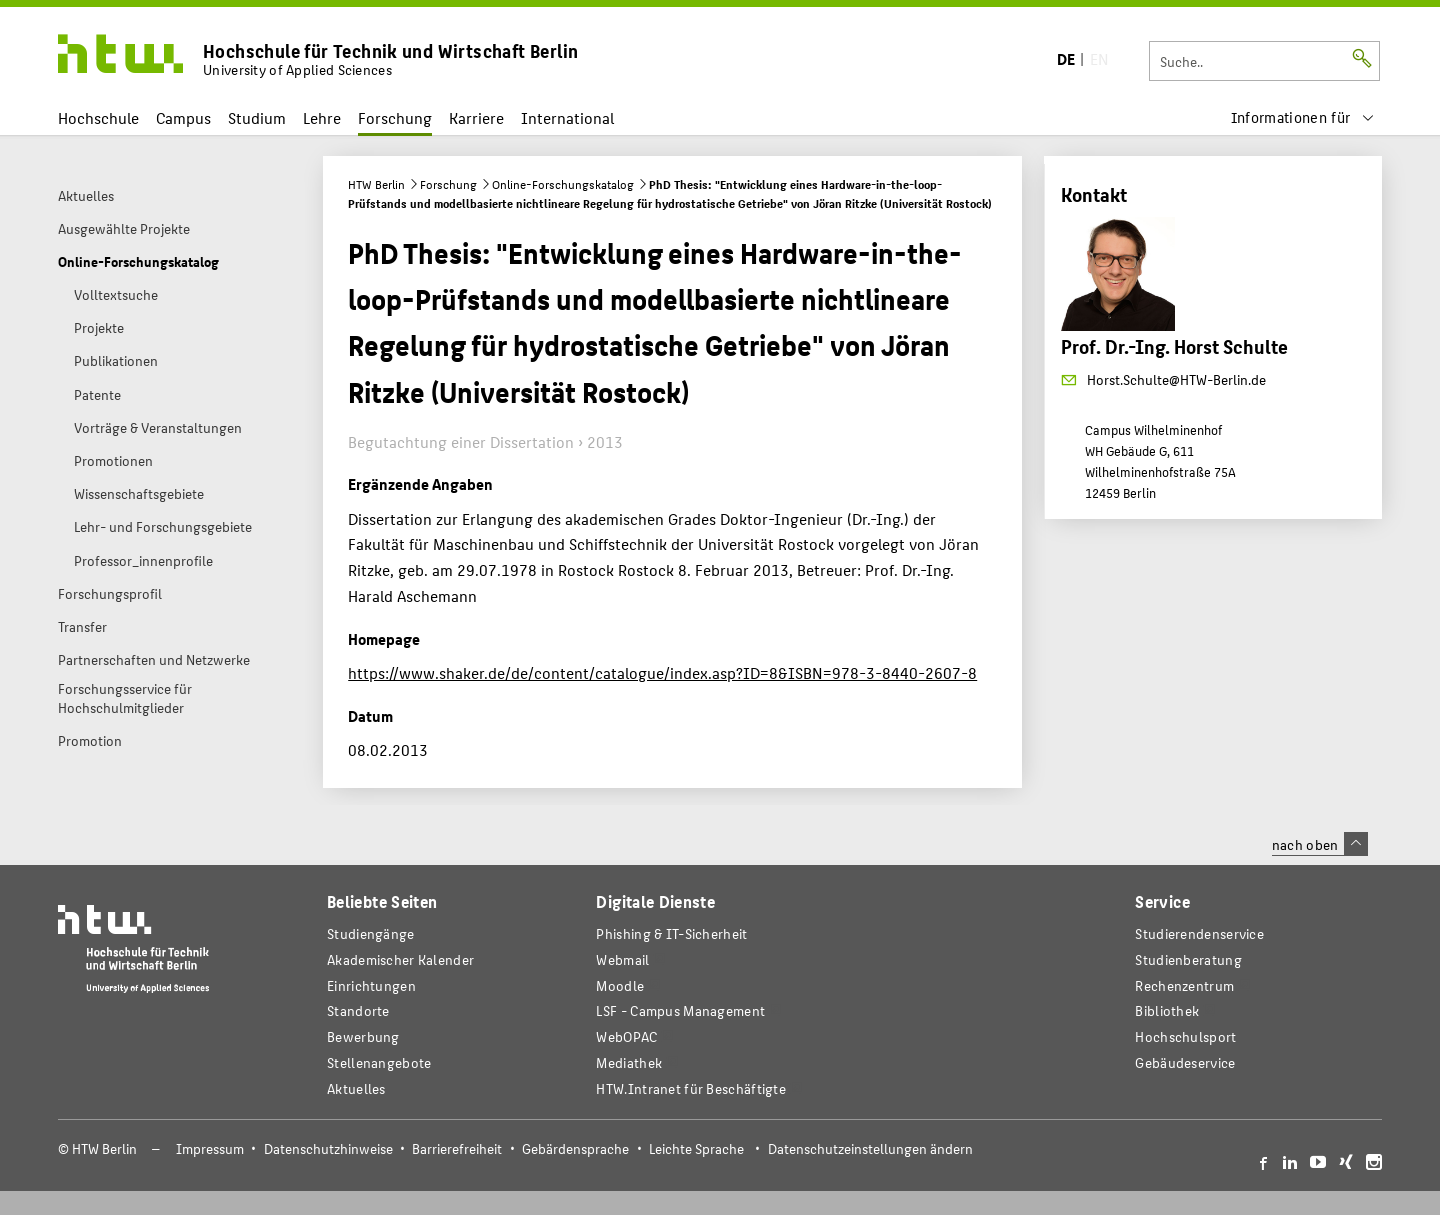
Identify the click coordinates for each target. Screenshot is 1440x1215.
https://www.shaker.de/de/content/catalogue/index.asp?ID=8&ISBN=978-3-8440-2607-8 (662, 672)
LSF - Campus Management (680, 1010)
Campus (183, 117)
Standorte (358, 1010)
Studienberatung (1188, 959)
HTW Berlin (376, 184)
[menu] (1303, 117)
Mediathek (629, 1062)
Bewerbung (363, 1036)
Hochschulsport (1185, 1036)
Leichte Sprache (696, 1148)
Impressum (210, 1148)
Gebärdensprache (575, 1148)
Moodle (620, 985)
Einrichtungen (371, 985)
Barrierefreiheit (457, 1148)
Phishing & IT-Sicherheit (671, 933)
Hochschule (98, 117)
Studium (257, 117)
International (567, 117)
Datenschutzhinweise (328, 1148)
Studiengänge (371, 933)
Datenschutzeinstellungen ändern (870, 1148)
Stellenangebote (379, 1062)
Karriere (476, 117)
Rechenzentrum (1184, 985)
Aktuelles (356, 1088)
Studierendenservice (1199, 933)
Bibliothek (1167, 1010)
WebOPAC (626, 1036)
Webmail (622, 959)
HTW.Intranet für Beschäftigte (691, 1088)
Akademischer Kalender (400, 959)
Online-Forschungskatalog (563, 184)
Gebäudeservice (1185, 1062)
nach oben (1320, 844)
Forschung (395, 117)
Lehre (322, 117)
